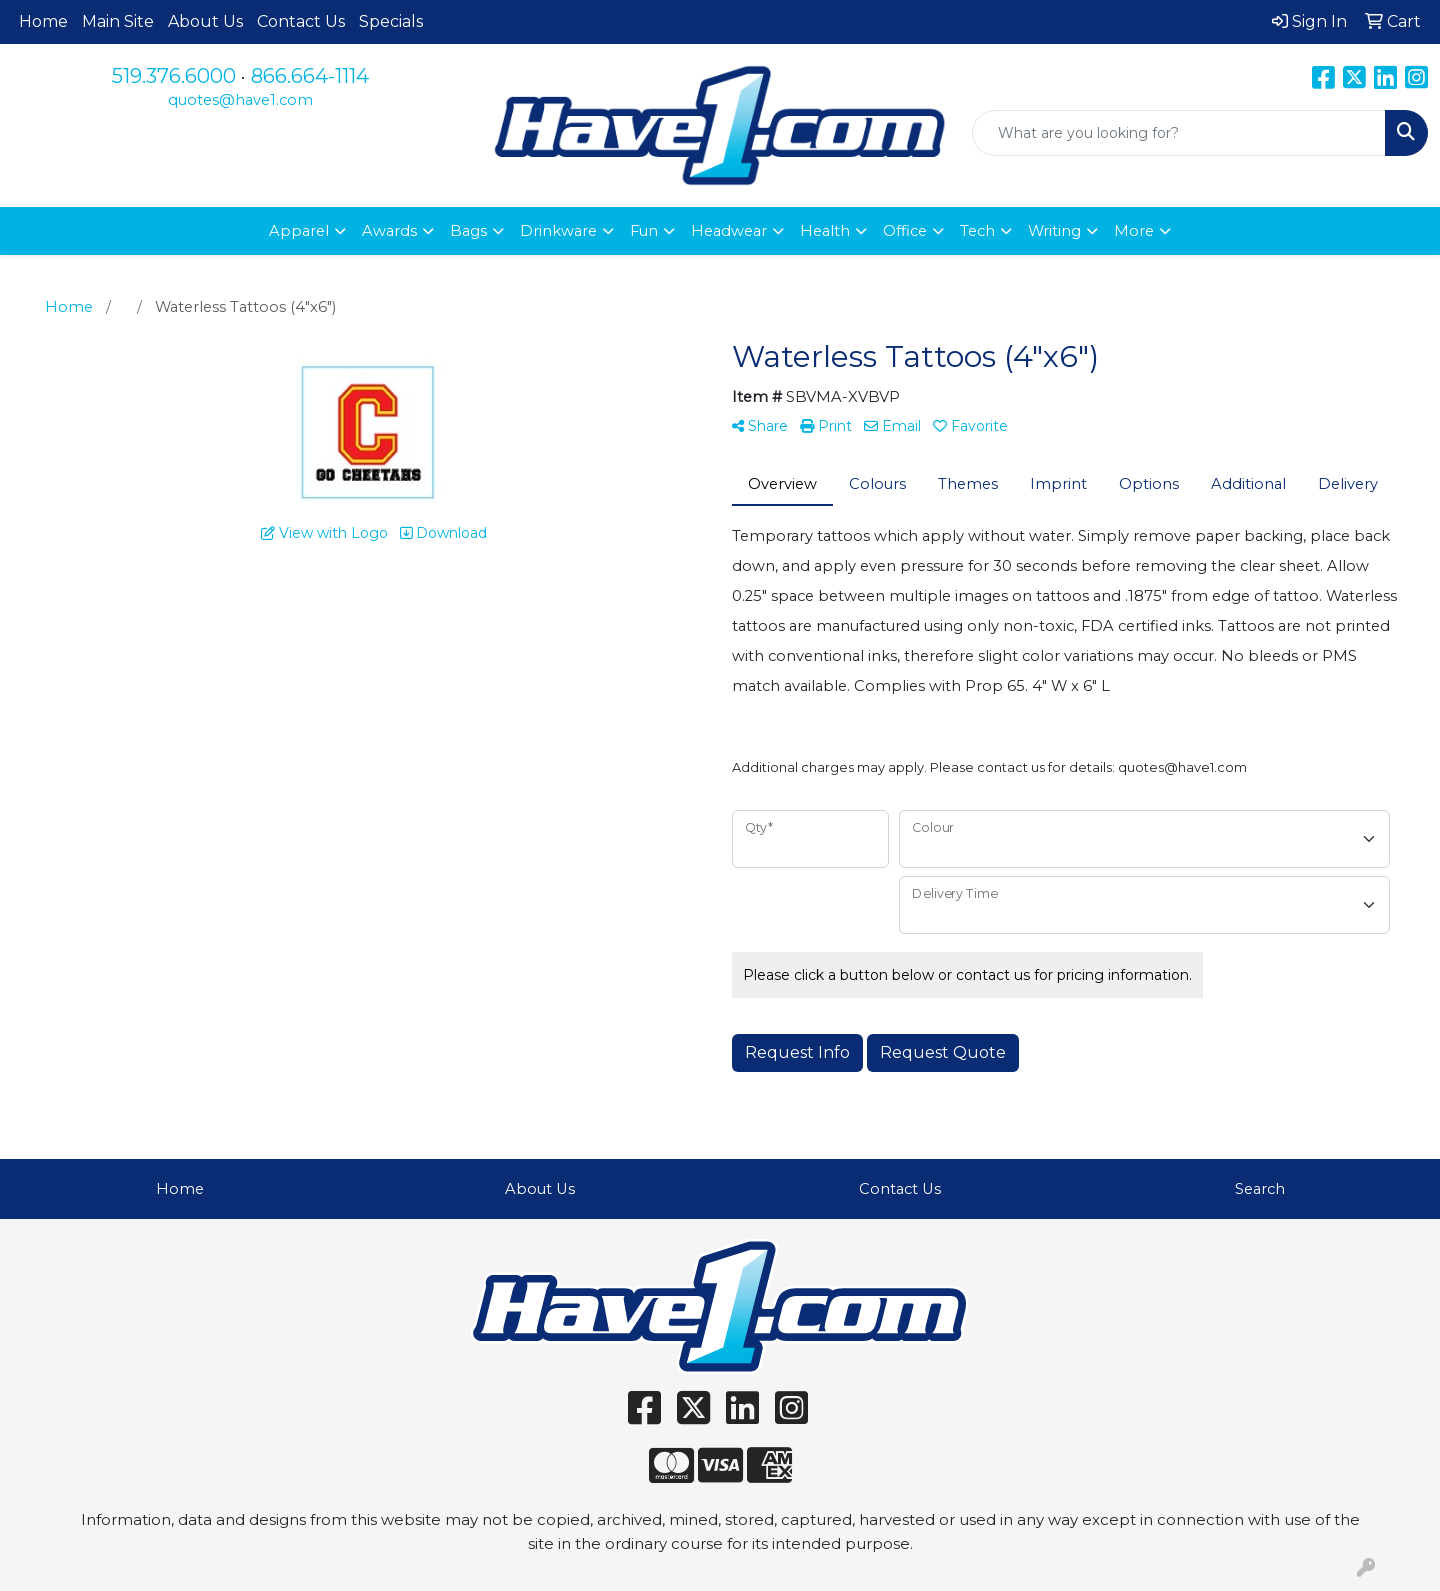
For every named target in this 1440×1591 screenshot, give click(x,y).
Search (1260, 1189)
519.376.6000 (174, 76)
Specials (391, 21)
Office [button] (905, 231)
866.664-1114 (310, 76)
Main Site (118, 21)
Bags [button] (468, 231)
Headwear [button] (729, 231)
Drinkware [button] (558, 231)
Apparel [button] (299, 231)
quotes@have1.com (240, 100)
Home (43, 21)
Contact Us (301, 21)
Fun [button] (644, 231)
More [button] (1134, 231)
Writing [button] (1054, 231)
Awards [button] (389, 231)
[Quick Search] (1179, 133)
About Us (205, 21)
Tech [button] (977, 231)
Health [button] (825, 231)
